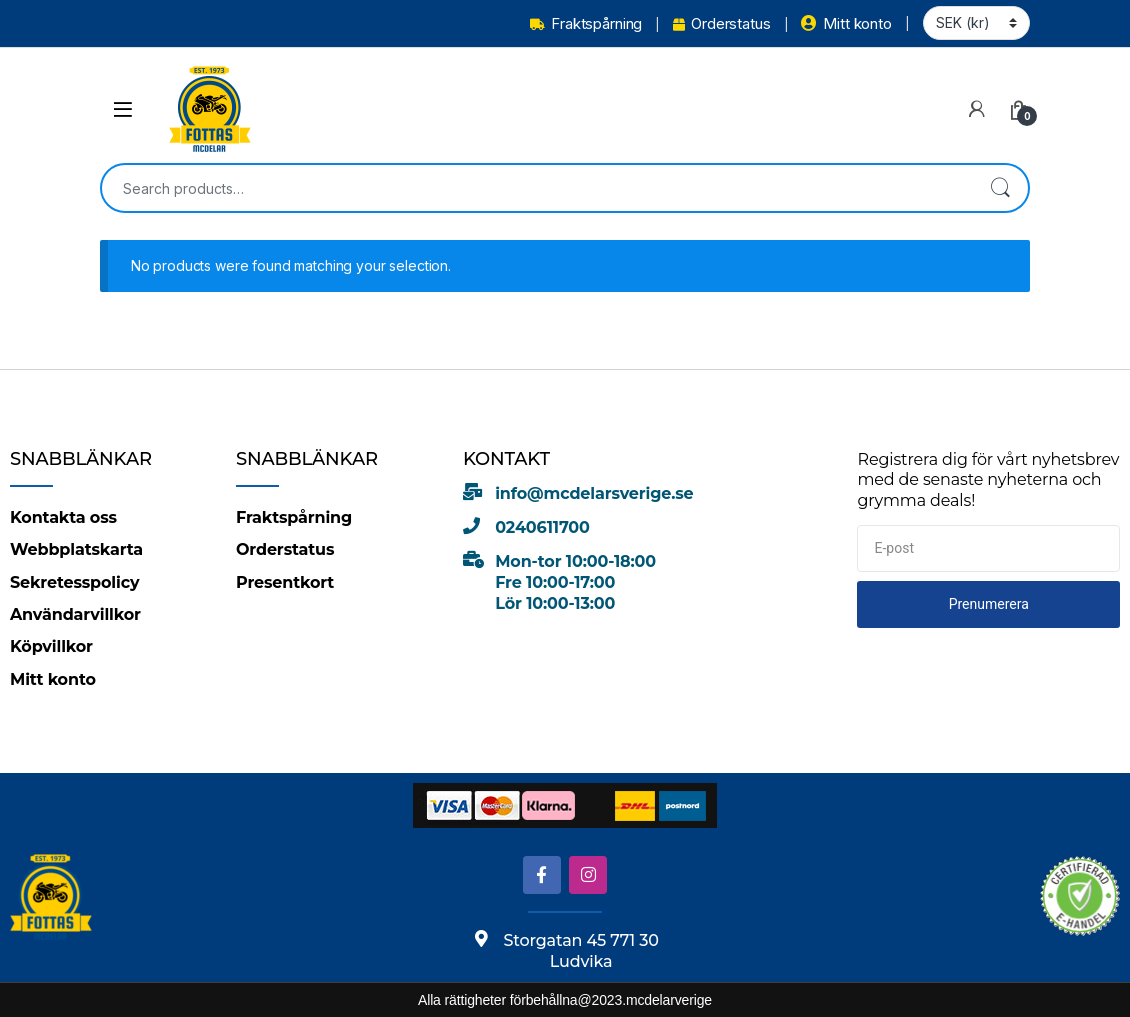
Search (1000, 188)
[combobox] (537, 188)
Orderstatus (721, 23)
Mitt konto (846, 23)
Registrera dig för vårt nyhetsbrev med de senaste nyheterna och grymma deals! (988, 480)
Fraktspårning (586, 23)
